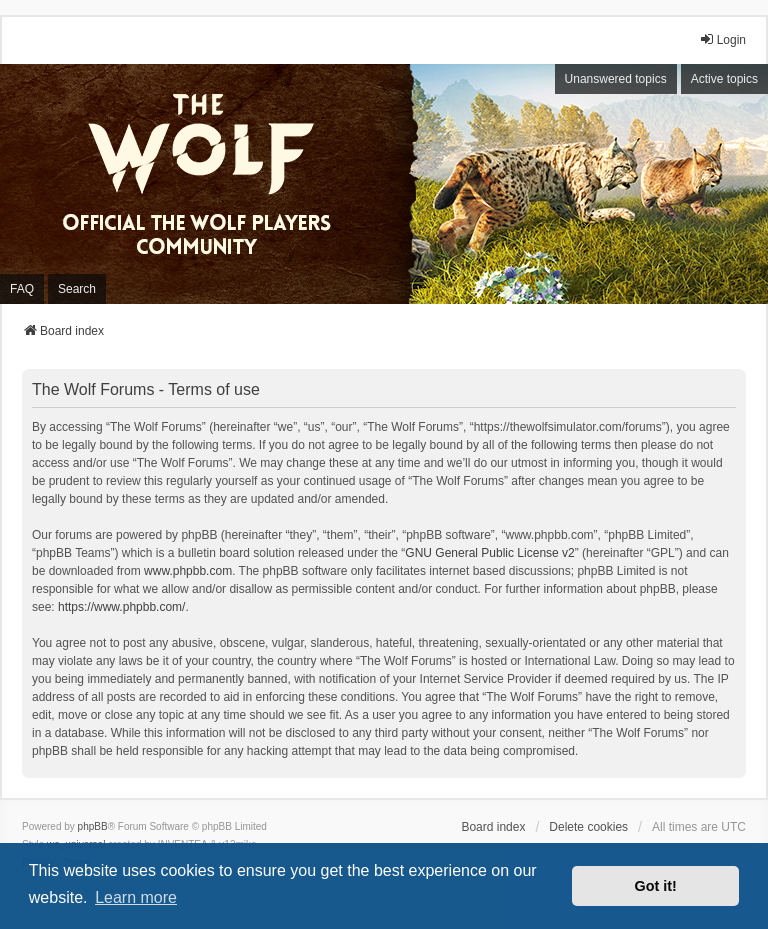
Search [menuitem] (77, 289)
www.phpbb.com (188, 571)
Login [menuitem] (722, 39)
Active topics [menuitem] (724, 79)
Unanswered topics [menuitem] (616, 79)
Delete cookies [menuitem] (588, 827)
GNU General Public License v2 (489, 553)
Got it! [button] (656, 886)
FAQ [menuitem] (22, 289)
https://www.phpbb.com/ (121, 607)
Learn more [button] (136, 897)
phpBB (93, 826)
